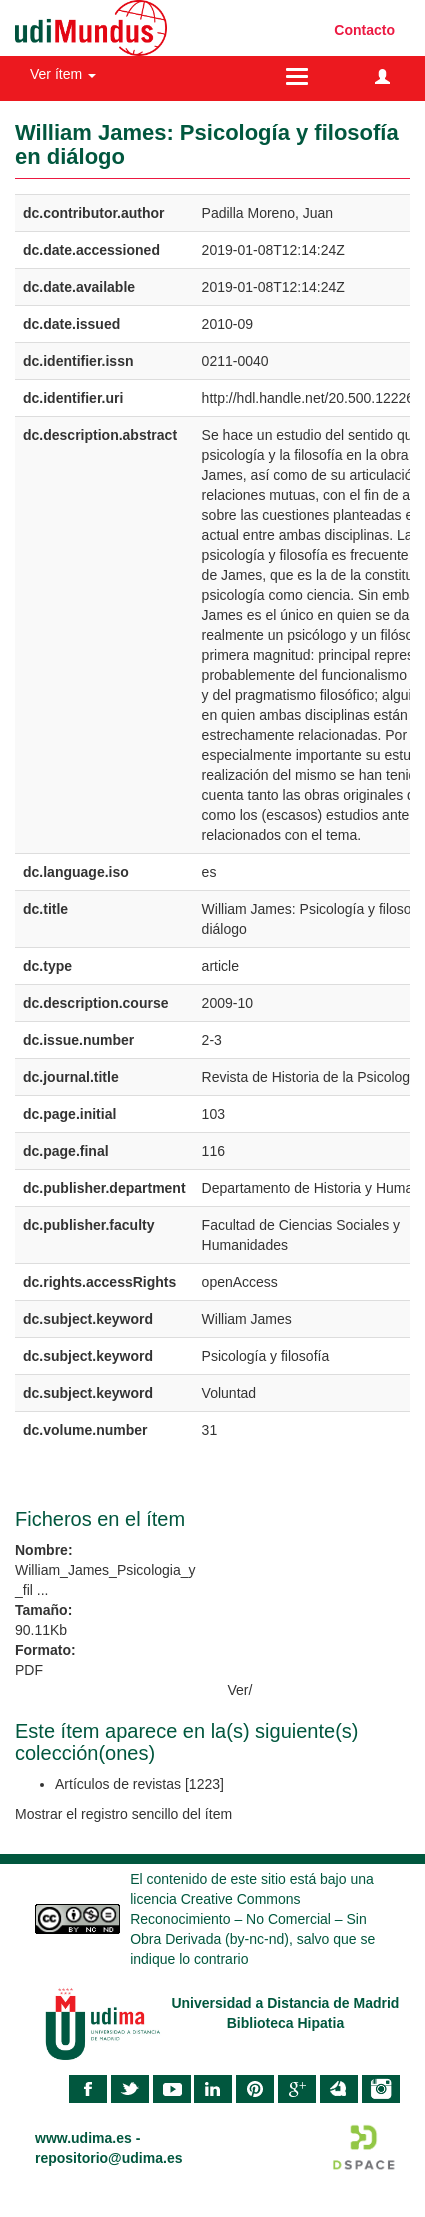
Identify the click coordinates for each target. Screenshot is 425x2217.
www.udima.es (83, 2138)
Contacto (364, 30)
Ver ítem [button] (63, 74)
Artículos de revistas (118, 1784)
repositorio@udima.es (108, 2158)
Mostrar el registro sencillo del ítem (123, 1814)
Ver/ (240, 1690)
